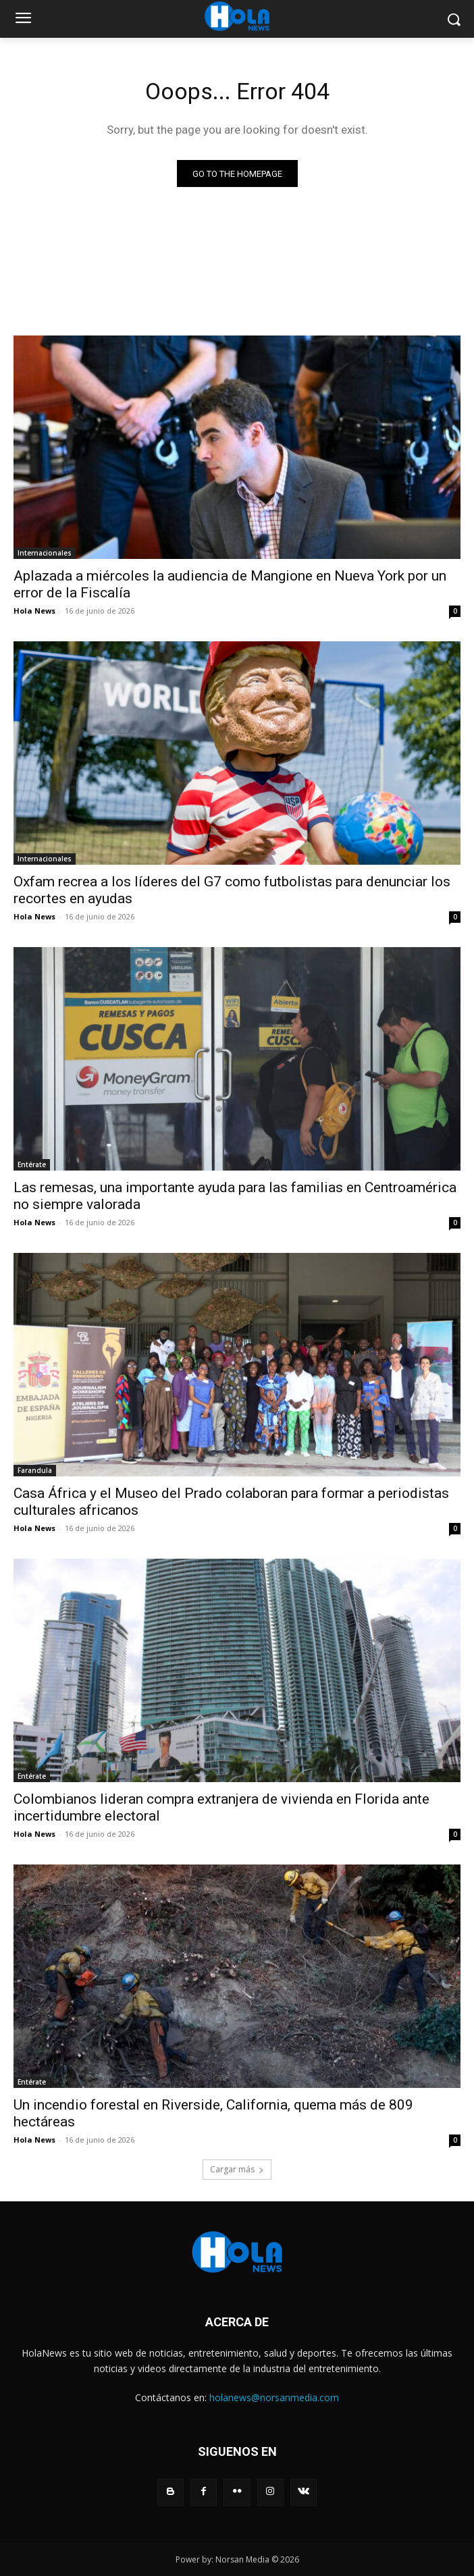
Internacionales (45, 553)
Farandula (35, 1470)
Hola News (34, 611)
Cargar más (237, 2169)
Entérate (32, 1164)
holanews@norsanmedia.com (274, 2397)
